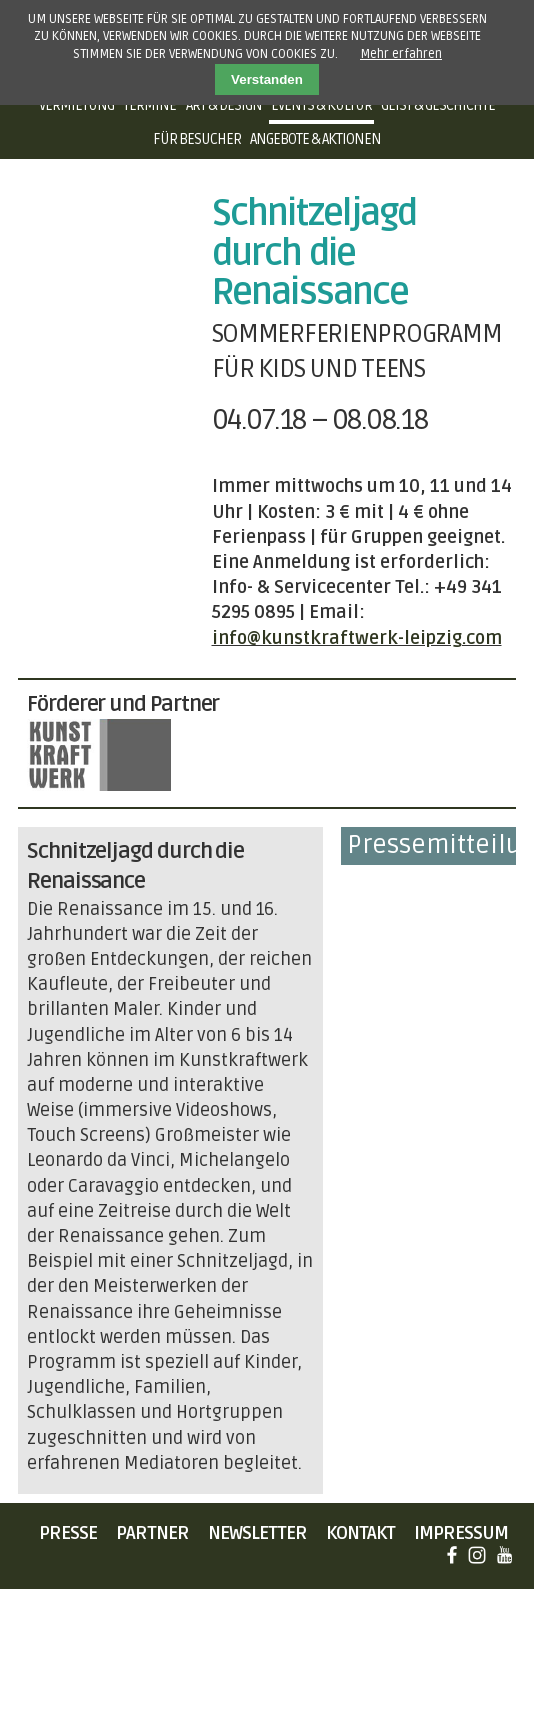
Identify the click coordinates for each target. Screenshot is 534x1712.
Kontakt (360, 1533)
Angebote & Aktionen (315, 139)
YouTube (504, 1555)
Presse (68, 1533)
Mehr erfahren (401, 54)
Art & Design (224, 105)
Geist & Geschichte (438, 105)
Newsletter (257, 1533)
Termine (149, 105)
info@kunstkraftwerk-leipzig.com (357, 638)
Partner (152, 1533)
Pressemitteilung (431, 845)
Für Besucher (197, 139)
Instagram (477, 1555)
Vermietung (76, 105)
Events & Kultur (321, 105)
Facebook (452, 1555)
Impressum (461, 1533)
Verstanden (267, 79)
